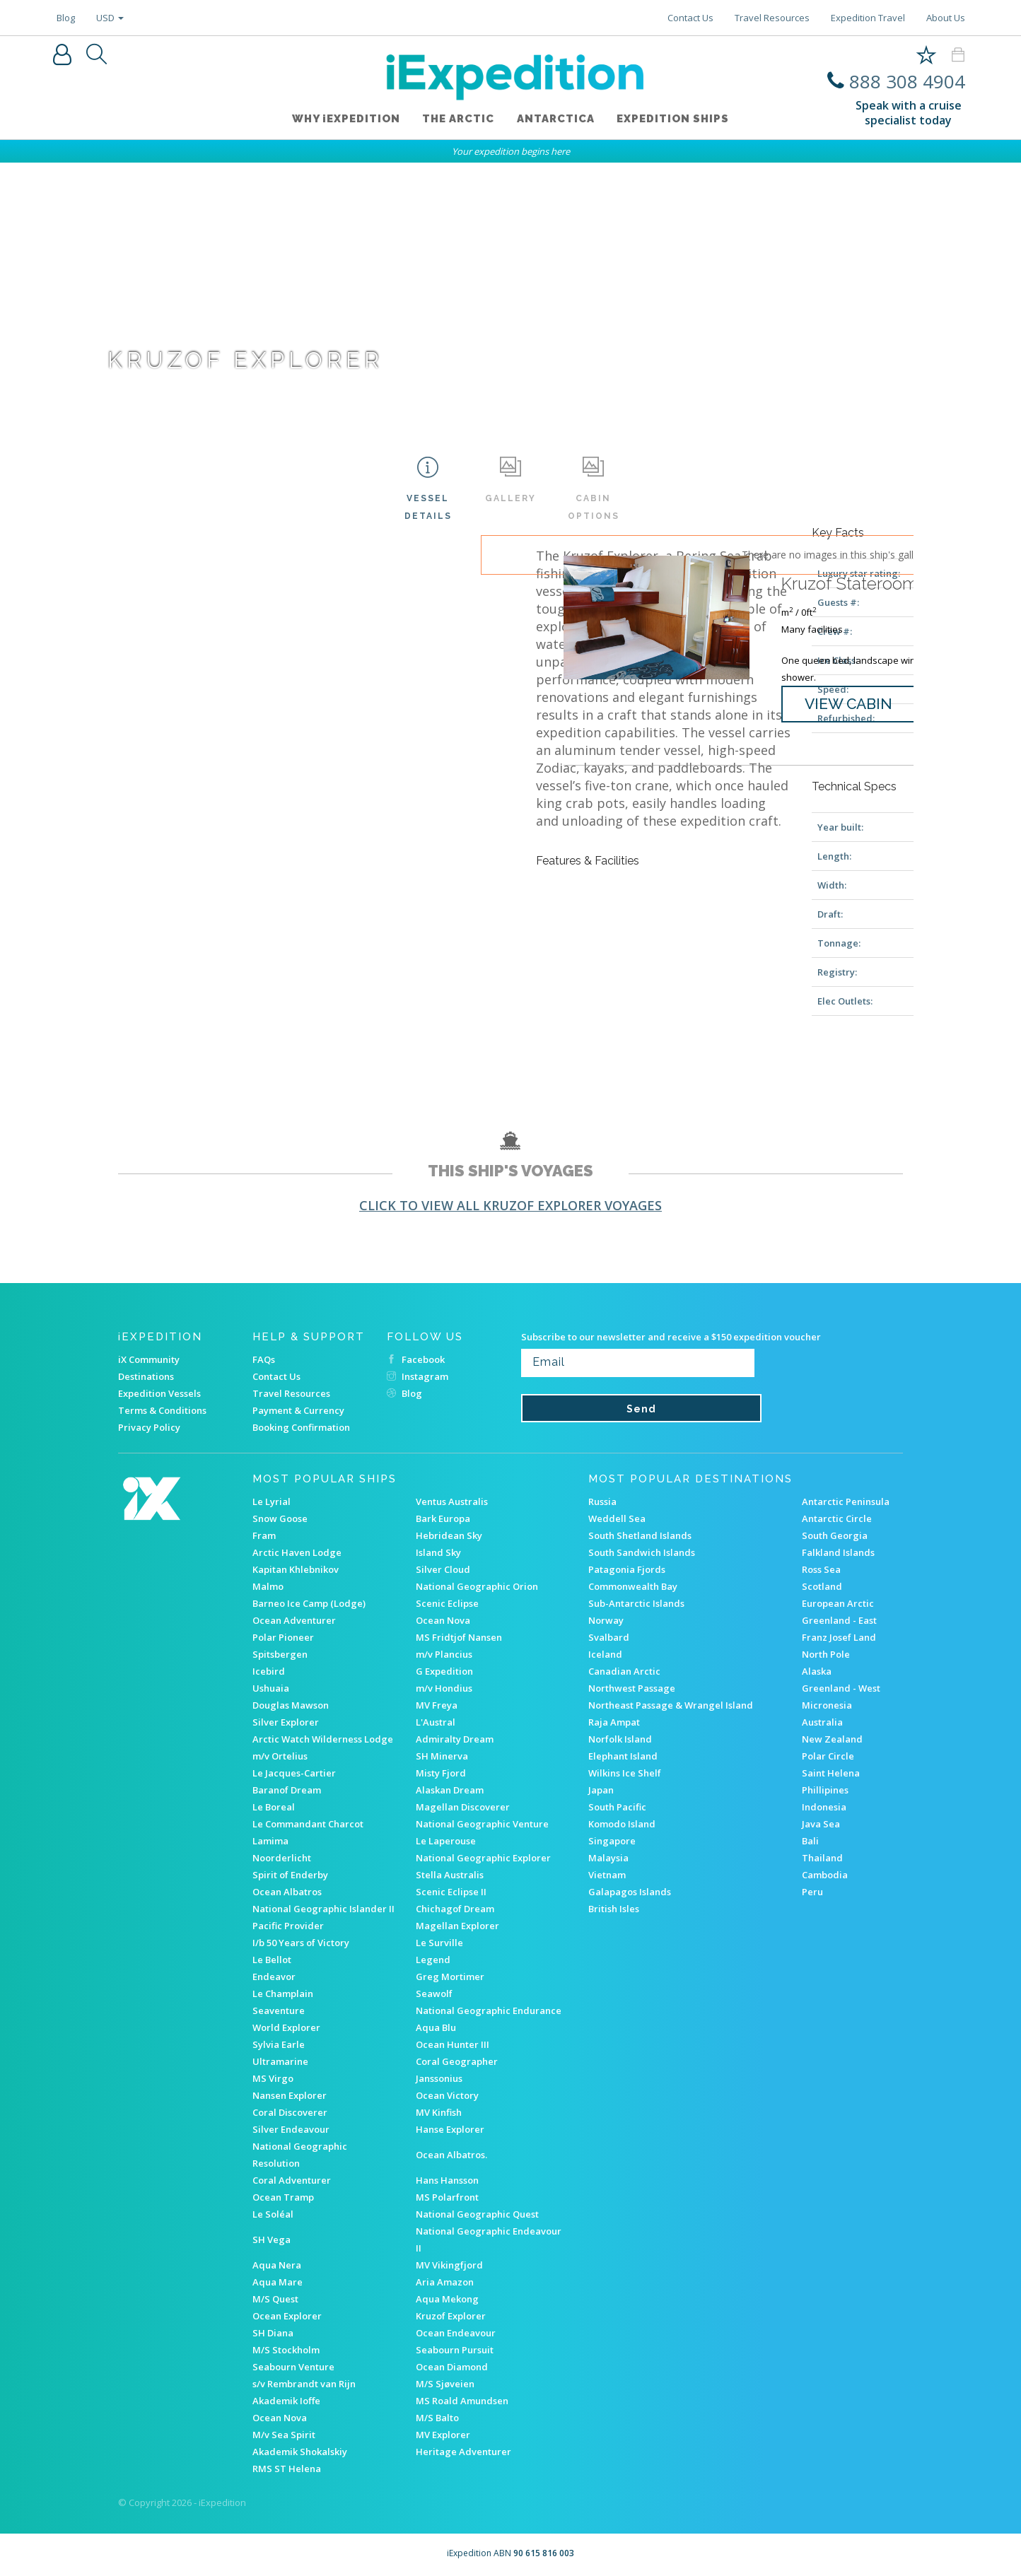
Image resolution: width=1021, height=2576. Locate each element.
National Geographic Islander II (323, 1908)
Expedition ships (673, 119)
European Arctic (838, 1603)
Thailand (822, 1857)
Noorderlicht (281, 1857)
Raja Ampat (614, 1722)
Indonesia (824, 1807)
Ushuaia (270, 1688)
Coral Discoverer (289, 2112)
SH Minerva (442, 1756)
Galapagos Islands (629, 1891)
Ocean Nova (443, 1620)
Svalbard (608, 1637)
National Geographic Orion (477, 1586)
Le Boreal (273, 1807)
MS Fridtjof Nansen (459, 1637)
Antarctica (556, 119)
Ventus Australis (452, 1501)
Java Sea (821, 1823)
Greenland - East (839, 1620)
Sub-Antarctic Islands (636, 1603)
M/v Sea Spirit (283, 2434)
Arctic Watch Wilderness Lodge (322, 1739)
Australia (822, 1722)
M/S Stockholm (286, 2349)
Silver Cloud (443, 1569)
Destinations (146, 1376)
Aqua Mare (277, 2282)
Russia (602, 1501)
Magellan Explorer (457, 1925)
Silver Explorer (285, 1722)
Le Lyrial (271, 1501)
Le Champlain (282, 1993)
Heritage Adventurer (463, 2451)
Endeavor (274, 1976)
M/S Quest (275, 2299)
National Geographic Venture (482, 1823)
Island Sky (438, 1552)
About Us (945, 17)
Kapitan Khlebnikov (295, 1569)
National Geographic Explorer (483, 1857)
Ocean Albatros (287, 1891)
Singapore (612, 1840)
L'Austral (435, 1722)
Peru (812, 1891)
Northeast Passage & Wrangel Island (670, 1705)
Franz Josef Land (839, 1637)
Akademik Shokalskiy (299, 2451)
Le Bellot (271, 1959)
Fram (264, 1535)
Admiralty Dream (455, 1739)
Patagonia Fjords (626, 1569)
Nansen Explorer (289, 2095)
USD (110, 17)
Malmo (268, 1586)
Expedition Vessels (159, 1393)
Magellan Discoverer (463, 1807)
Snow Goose (280, 1518)
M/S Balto (437, 2417)
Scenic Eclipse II (451, 1891)
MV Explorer (443, 2434)
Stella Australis (450, 1874)
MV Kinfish (439, 2112)
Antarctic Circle (837, 1518)
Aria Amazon (445, 2282)
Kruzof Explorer (451, 2315)
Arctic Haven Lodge (297, 1552)
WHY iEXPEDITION (345, 119)
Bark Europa (443, 1518)
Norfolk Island (620, 1739)
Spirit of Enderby (290, 1874)
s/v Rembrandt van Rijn (304, 2383)
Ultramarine (280, 2061)
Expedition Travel (868, 17)
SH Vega (271, 2239)
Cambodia (825, 1874)
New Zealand (832, 1739)
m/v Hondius (444, 1688)
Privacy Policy (149, 1427)
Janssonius (439, 2078)
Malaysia (608, 1857)
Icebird (268, 1671)
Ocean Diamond (452, 2366)
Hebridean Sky (449, 1535)
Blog (66, 17)
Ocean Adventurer (294, 1620)
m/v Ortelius (280, 1756)
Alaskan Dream (450, 1790)
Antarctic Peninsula (845, 1501)
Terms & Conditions (162, 1410)
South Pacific (617, 1807)
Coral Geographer (457, 2061)
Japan (601, 1790)
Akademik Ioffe (286, 2400)
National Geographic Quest (477, 2214)
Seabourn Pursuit (455, 2349)
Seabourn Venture (293, 2366)
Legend (433, 1959)
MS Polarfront (447, 2197)
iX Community (149, 1359)
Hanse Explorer (450, 2129)
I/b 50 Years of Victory (300, 1942)
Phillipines (825, 1790)
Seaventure (278, 2010)
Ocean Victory (447, 2095)
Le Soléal (272, 2214)
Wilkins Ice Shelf (624, 1773)
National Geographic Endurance (488, 2010)
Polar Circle (828, 1756)
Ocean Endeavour (456, 2332)
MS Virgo (272, 2078)
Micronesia (827, 1705)
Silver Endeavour (290, 2129)
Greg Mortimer (450, 1976)
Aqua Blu (436, 2027)
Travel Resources (772, 17)
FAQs (263, 1359)
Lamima (270, 1840)
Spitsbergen (280, 1654)
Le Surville (439, 1942)
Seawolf (434, 1993)
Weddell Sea (617, 1518)
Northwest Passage (631, 1688)
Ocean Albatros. (451, 2154)
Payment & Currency (298, 1410)
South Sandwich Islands (641, 1552)
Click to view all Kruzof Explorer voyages (510, 1205)
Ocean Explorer (287, 2315)
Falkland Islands (838, 1552)
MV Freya (436, 1705)
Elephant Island (623, 1756)
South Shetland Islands (640, 1535)
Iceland (605, 1654)
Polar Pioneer (283, 1637)
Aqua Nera (276, 2265)
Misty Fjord (441, 1773)
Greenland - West (841, 1688)
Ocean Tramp (283, 2197)
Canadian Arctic (624, 1671)
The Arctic (458, 119)
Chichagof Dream (455, 1908)
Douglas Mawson (290, 1705)
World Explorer (286, 2027)
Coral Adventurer (291, 2180)
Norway (606, 1620)
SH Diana (272, 2332)
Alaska (817, 1671)
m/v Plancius (444, 1654)
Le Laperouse (446, 1840)
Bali (810, 1840)
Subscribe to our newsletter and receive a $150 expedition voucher (671, 1336)
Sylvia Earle (278, 2044)
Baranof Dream (286, 1790)
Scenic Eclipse (447, 1603)
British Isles (613, 1908)
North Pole (826, 1654)
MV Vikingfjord (449, 2265)
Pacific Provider (288, 1925)
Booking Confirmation (301, 1427)
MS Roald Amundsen (462, 2400)
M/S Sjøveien (445, 2383)
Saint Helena (831, 1773)
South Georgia (835, 1535)
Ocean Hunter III (452, 2044)
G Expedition (444, 1671)
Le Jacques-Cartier (294, 1773)
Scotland (822, 1586)
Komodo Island (621, 1823)
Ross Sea (821, 1569)
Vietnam (607, 1874)
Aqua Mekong (447, 2299)
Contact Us (690, 17)
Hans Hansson (447, 2180)
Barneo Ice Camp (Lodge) (309, 1603)
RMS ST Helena (286, 2468)
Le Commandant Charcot (307, 1823)
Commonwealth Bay (632, 1586)
